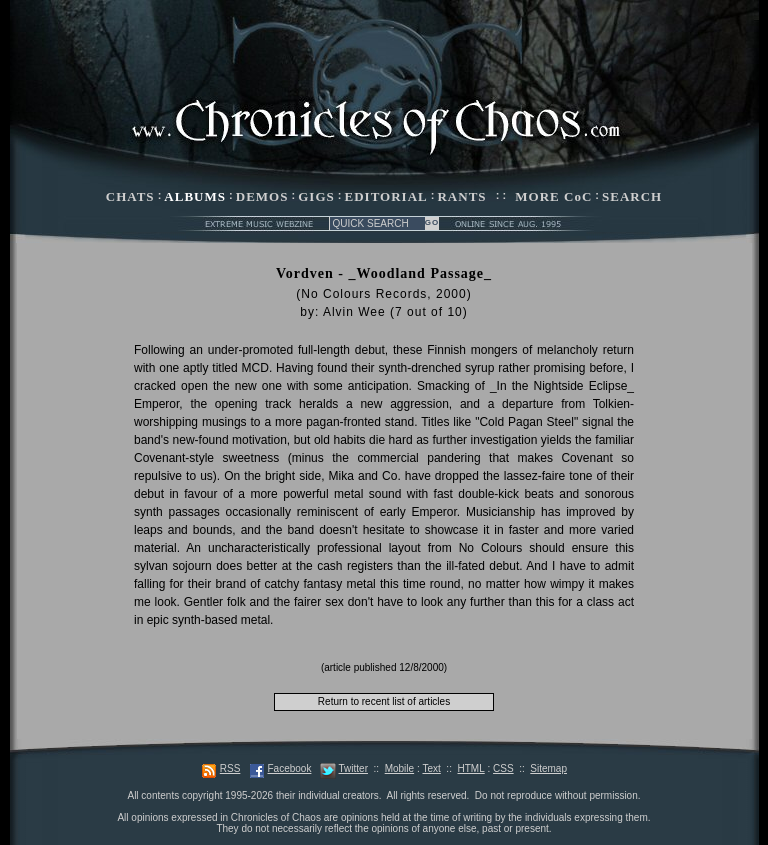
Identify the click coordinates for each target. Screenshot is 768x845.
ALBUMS (195, 196)
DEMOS (262, 196)
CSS (503, 768)
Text (431, 768)
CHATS (130, 196)
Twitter (353, 768)
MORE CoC (553, 196)
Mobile (399, 768)
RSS (230, 768)
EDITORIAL (386, 196)
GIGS (316, 196)
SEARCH (632, 196)
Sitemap (548, 768)
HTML (470, 768)
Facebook (289, 768)
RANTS (461, 196)
